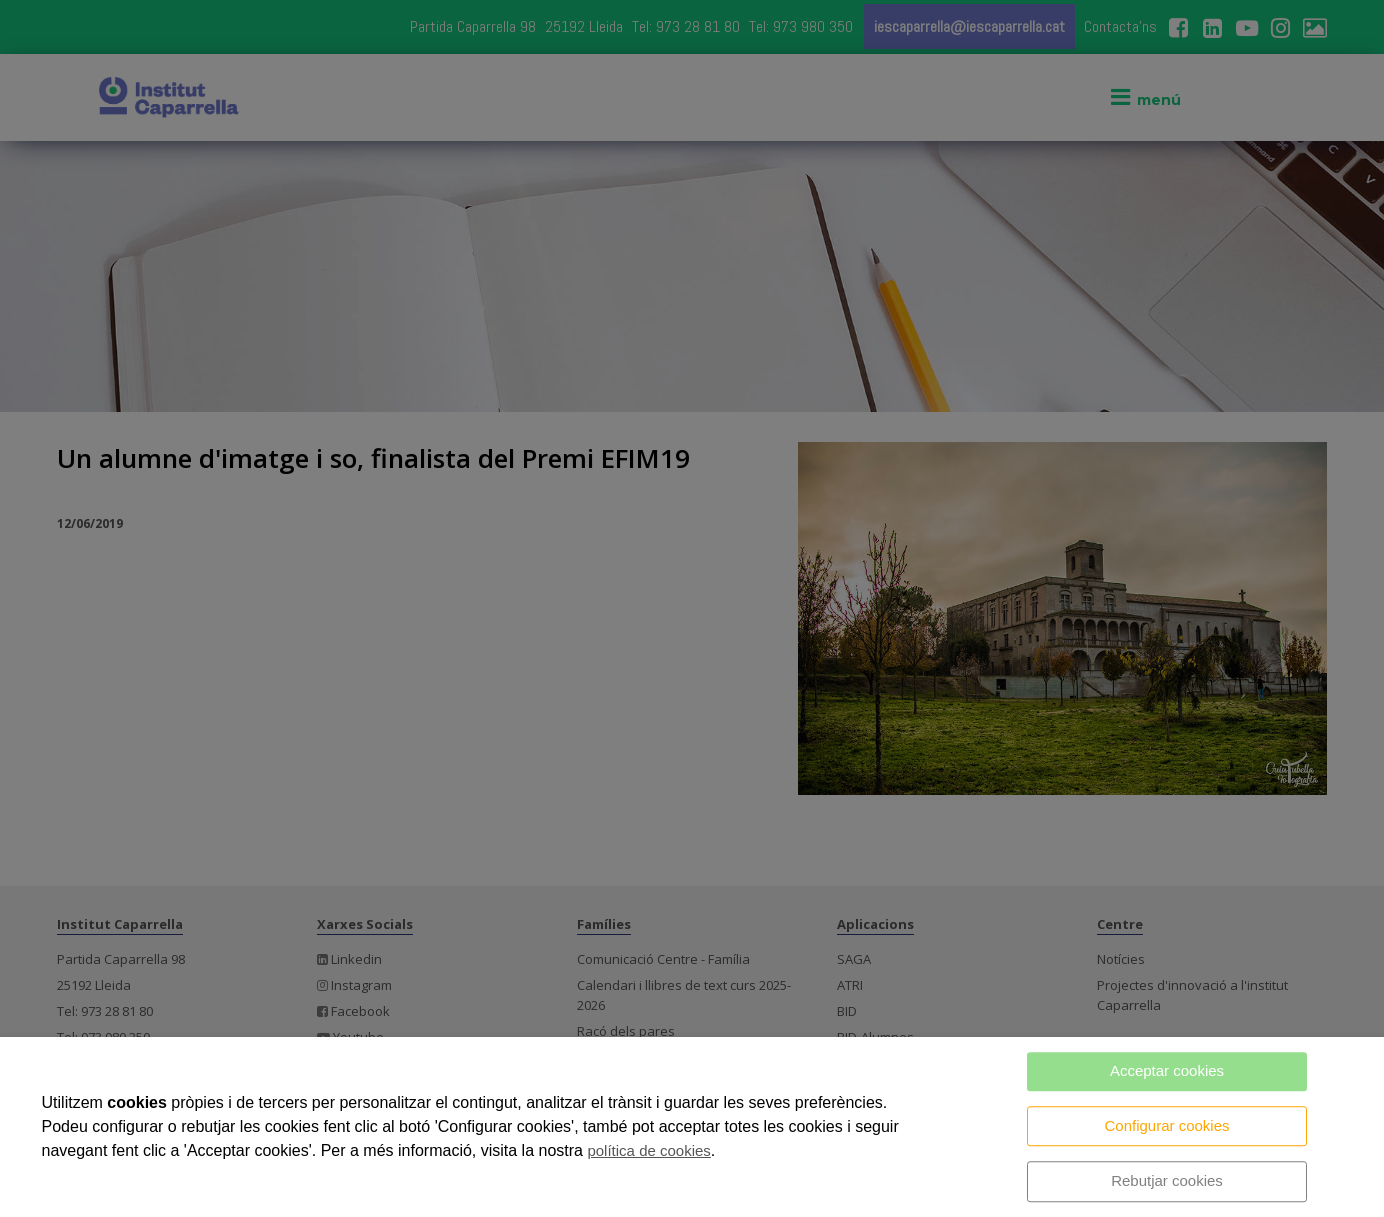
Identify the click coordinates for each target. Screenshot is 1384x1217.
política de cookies (648, 1150)
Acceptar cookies (1167, 1070)
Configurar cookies (1166, 1125)
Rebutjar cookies (1167, 1180)
